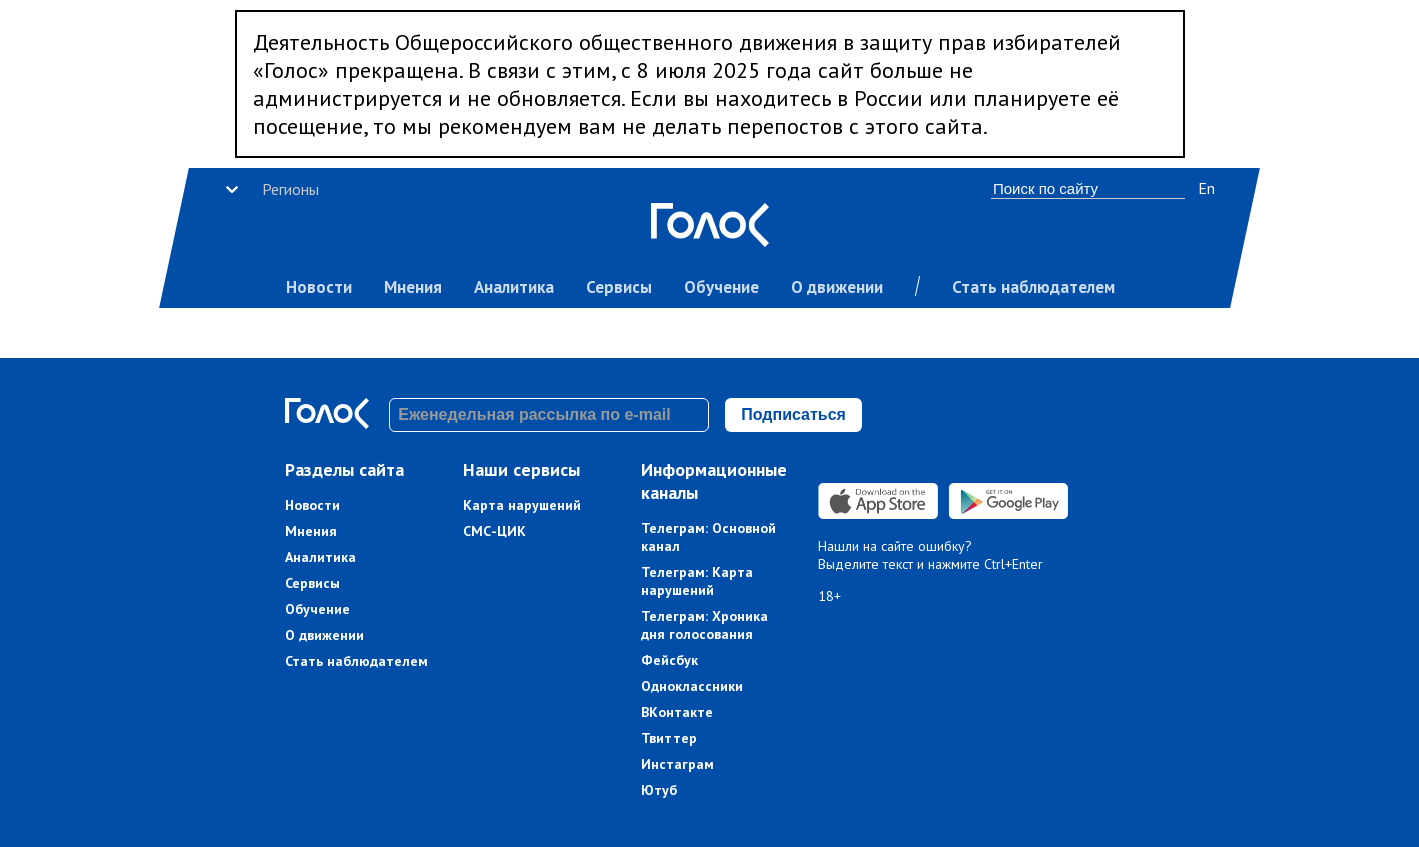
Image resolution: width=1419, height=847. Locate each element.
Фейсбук (669, 660)
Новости (319, 287)
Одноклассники (692, 686)
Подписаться (793, 414)
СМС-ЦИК (494, 531)
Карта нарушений (522, 505)
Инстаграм (677, 764)
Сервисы (619, 287)
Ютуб (659, 790)
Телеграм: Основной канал (708, 537)
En (1206, 188)
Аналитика (514, 287)
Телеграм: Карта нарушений (697, 581)
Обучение (721, 287)
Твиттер (669, 738)
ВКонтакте (677, 712)
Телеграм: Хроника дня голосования (704, 625)
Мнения (413, 287)
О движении (837, 287)
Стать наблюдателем (1033, 287)
